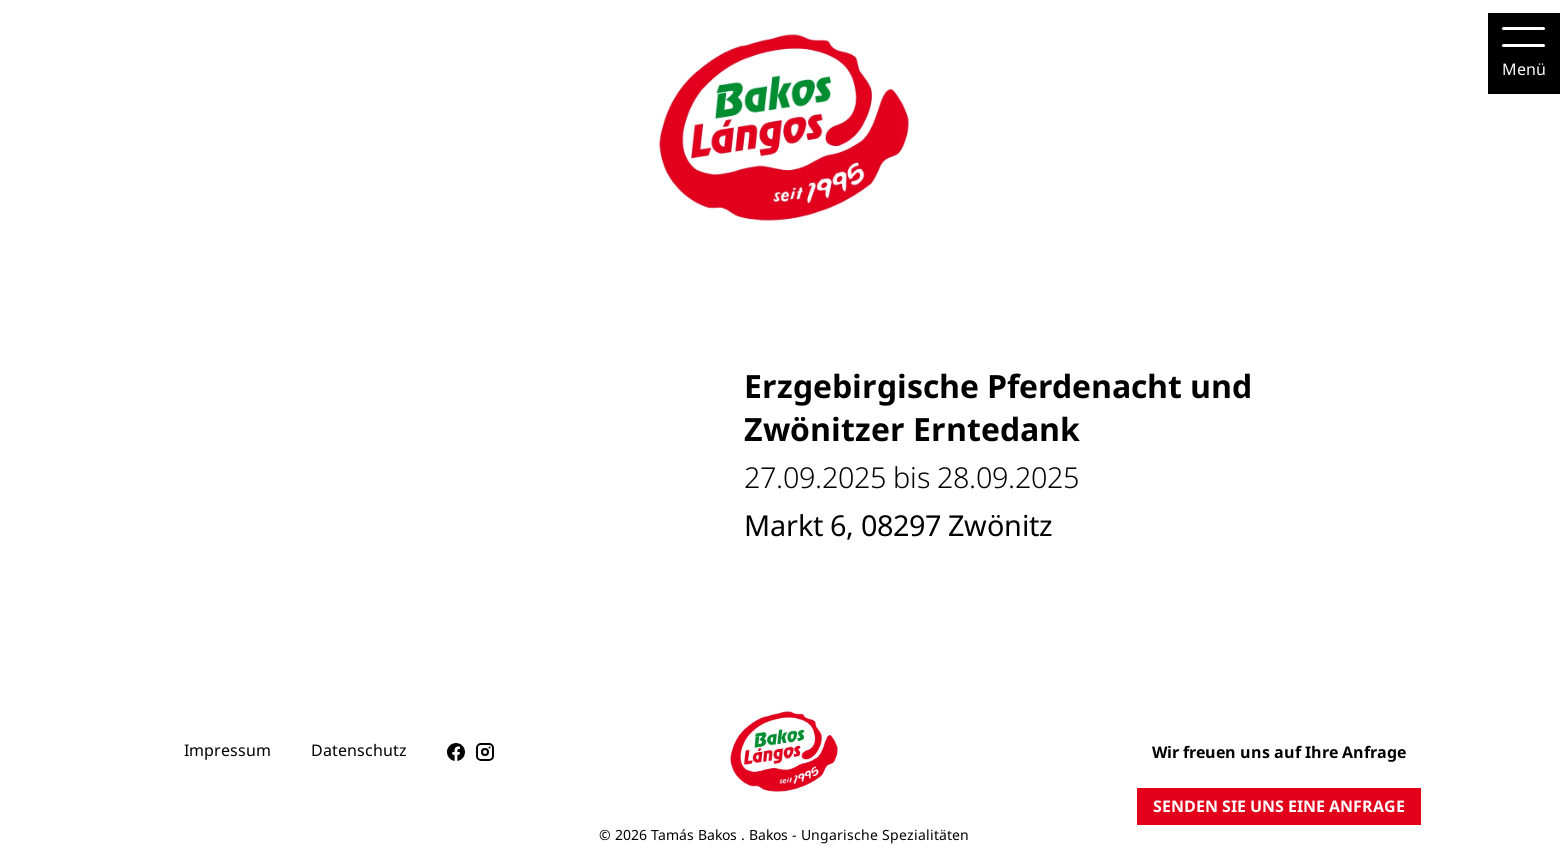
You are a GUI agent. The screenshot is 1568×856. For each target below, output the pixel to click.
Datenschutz (359, 750)
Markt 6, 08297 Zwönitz (898, 524)
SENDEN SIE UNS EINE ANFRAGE (1279, 806)
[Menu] (1524, 53)
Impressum (227, 750)
